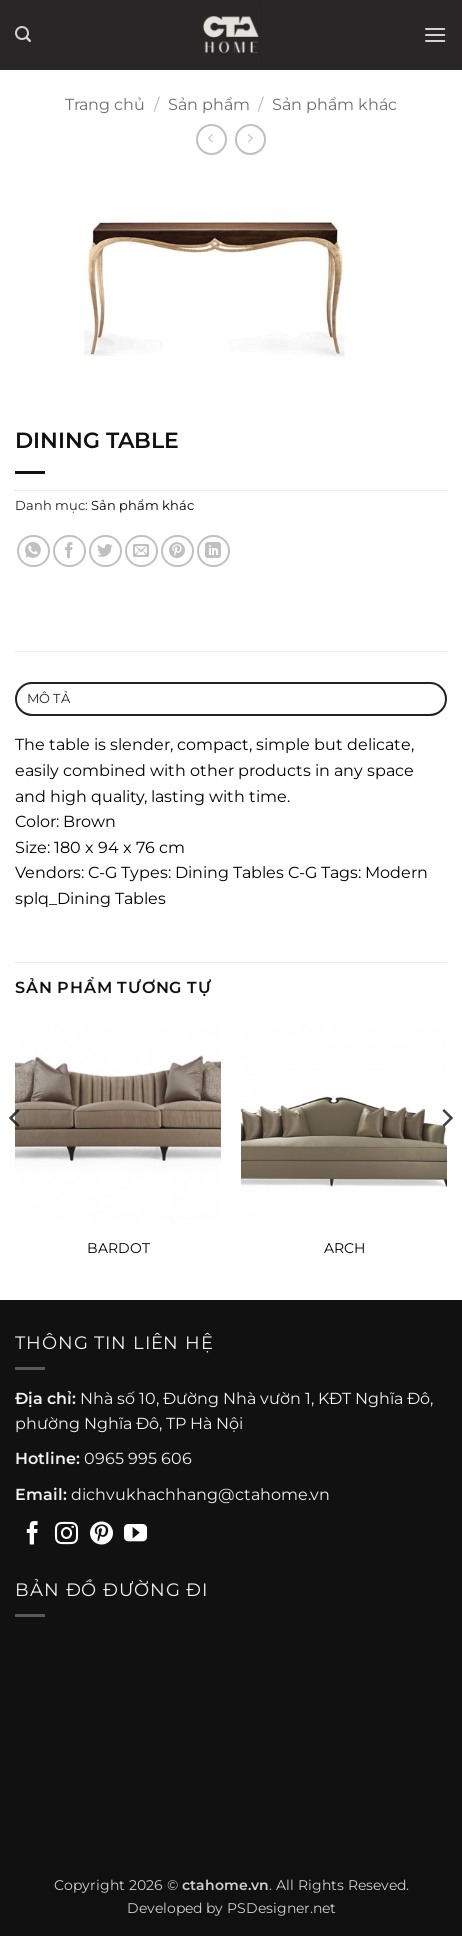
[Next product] (211, 139)
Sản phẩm (209, 104)
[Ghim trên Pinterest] (177, 551)
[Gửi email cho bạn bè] (141, 551)
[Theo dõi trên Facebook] (32, 1535)
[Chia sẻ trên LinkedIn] (213, 551)
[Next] (446, 1158)
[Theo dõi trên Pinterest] (101, 1535)
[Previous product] (250, 139)
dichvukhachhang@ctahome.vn (200, 1494)
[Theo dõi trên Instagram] (66, 1535)
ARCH (344, 1248)
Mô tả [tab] (48, 698)
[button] (23, 34)
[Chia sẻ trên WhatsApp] (33, 551)
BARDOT (118, 1248)
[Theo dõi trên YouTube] (135, 1535)
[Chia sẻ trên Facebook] (69, 551)
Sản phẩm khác (334, 104)
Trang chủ (105, 104)
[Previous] (16, 1158)
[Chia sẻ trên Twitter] (105, 551)
